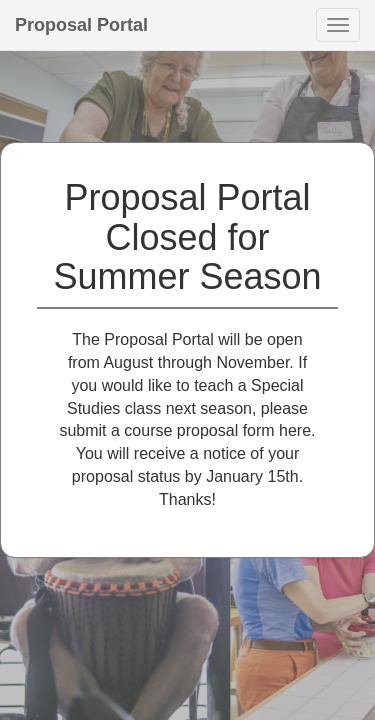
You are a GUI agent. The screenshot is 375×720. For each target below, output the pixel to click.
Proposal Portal (81, 25)
